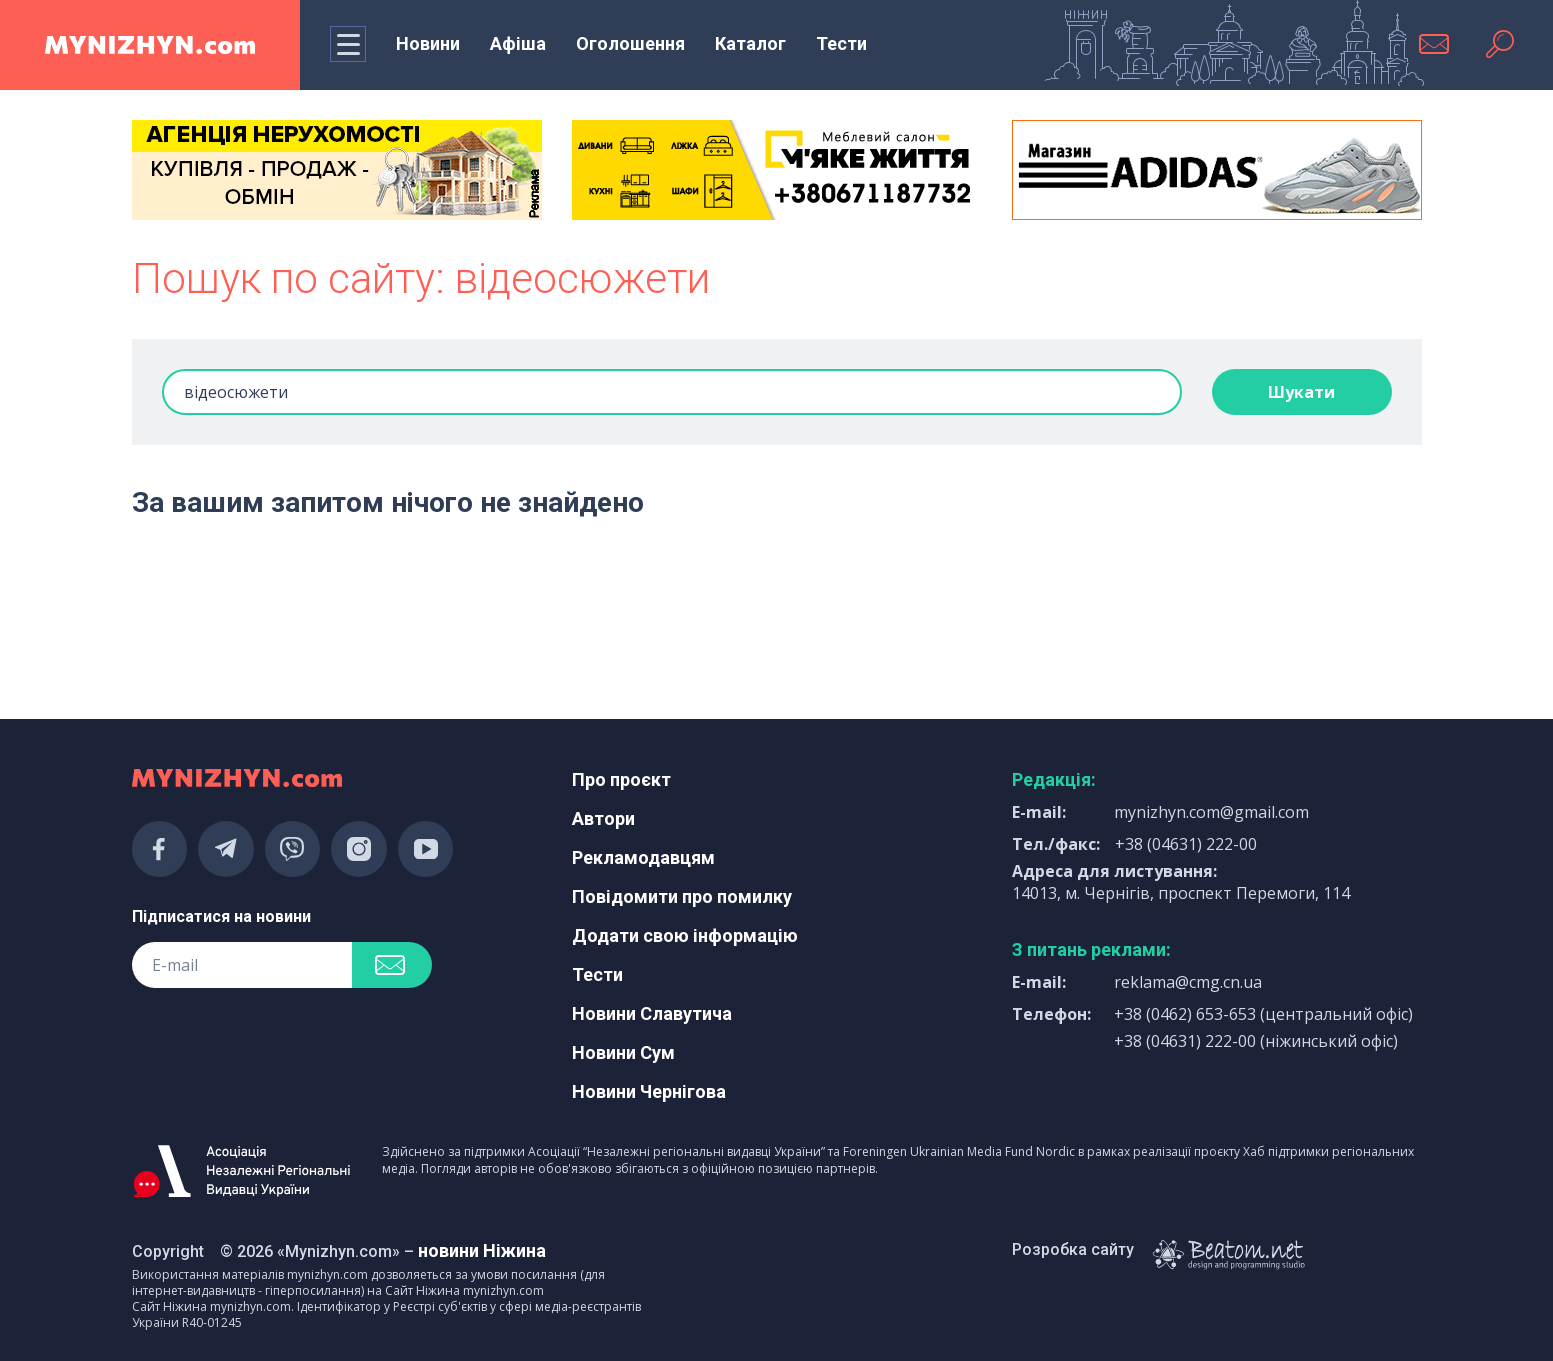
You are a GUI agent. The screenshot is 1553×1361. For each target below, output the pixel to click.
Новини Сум (623, 1052)
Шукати (1301, 392)
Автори (603, 818)
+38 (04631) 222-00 (1186, 844)
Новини (428, 43)
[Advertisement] (337, 595)
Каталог (750, 43)
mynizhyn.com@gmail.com (1211, 812)
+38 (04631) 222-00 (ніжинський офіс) (1256, 1041)
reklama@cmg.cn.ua (1188, 982)
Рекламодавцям (643, 857)
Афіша (518, 43)
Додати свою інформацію (685, 935)
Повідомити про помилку (682, 896)
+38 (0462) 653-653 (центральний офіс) (1263, 1014)
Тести (841, 43)
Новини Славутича (652, 1013)
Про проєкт (621, 779)
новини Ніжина (482, 1250)
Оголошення (630, 43)
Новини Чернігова (649, 1091)
